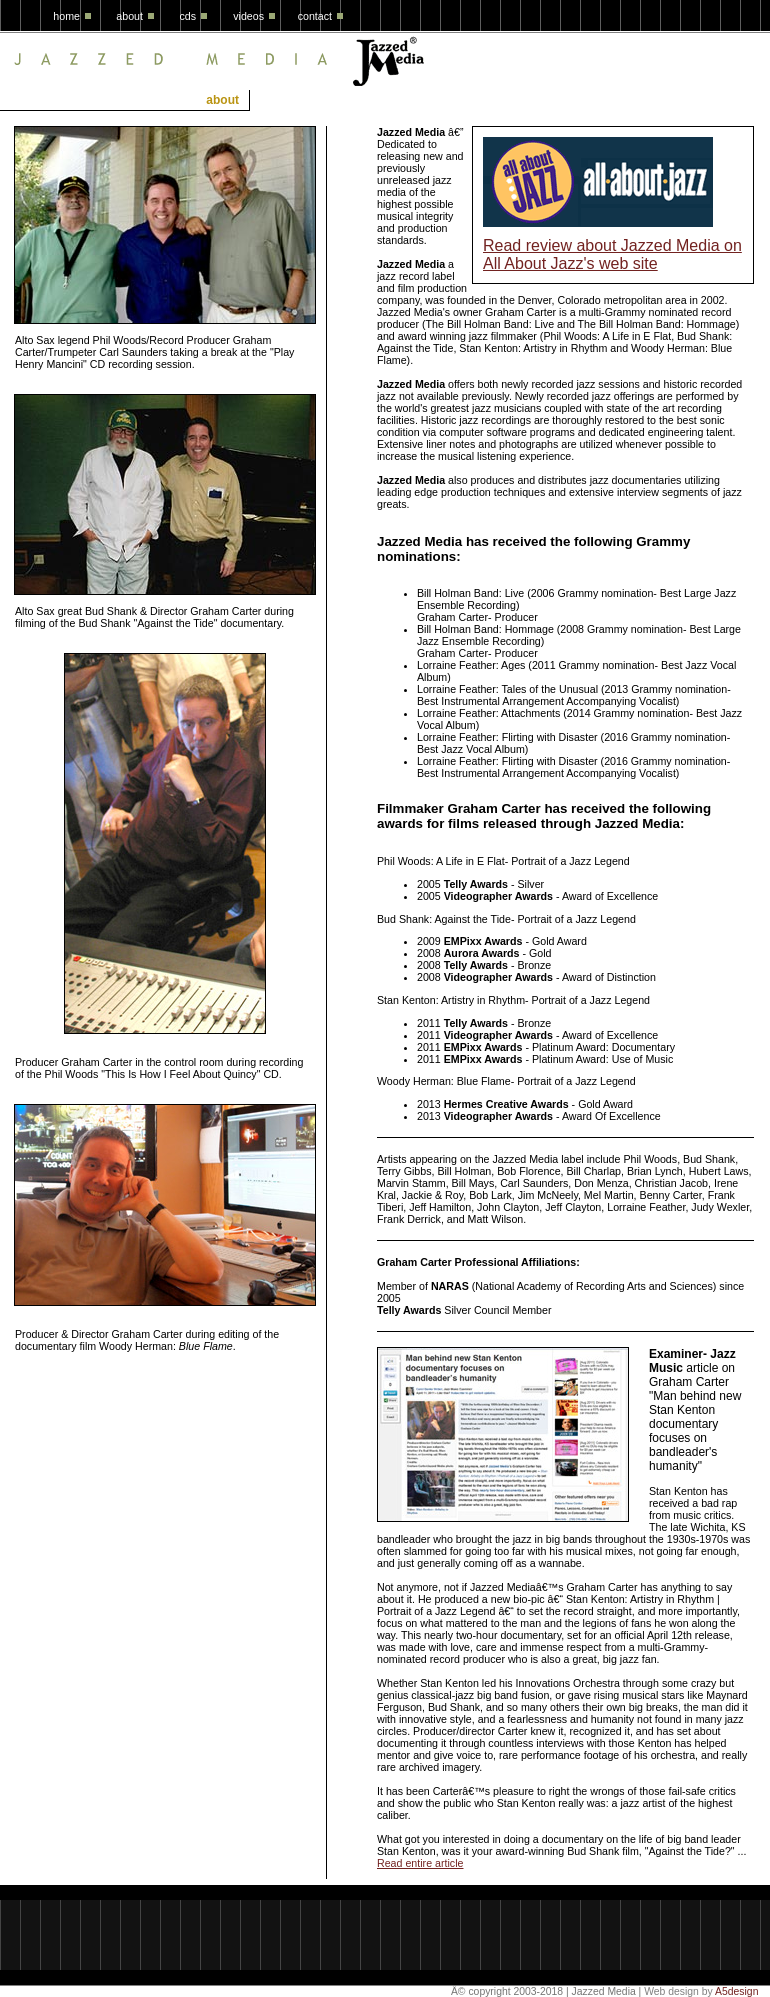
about (129, 16)
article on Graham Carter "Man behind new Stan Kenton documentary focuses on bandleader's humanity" (695, 1410)
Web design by (678, 1991)
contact (315, 16)
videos (248, 16)
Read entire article (420, 1863)
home (66, 16)
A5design (736, 1991)
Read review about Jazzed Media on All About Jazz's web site (612, 254)
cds (187, 16)
